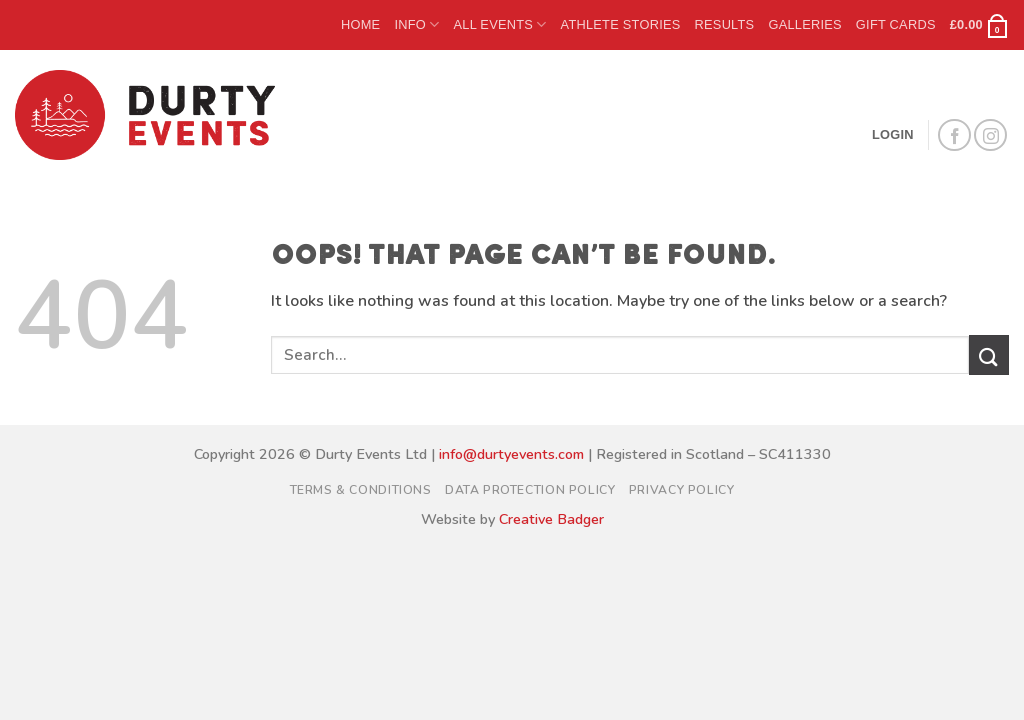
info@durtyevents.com (511, 454)
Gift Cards (896, 24)
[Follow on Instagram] (990, 135)
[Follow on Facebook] (954, 135)
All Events (499, 24)
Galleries (804, 24)
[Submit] (989, 354)
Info (416, 24)
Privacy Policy (682, 490)
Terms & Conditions (361, 490)
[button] (979, 25)
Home (360, 24)
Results (725, 24)
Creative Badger (551, 519)
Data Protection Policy (530, 490)
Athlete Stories (621, 24)
